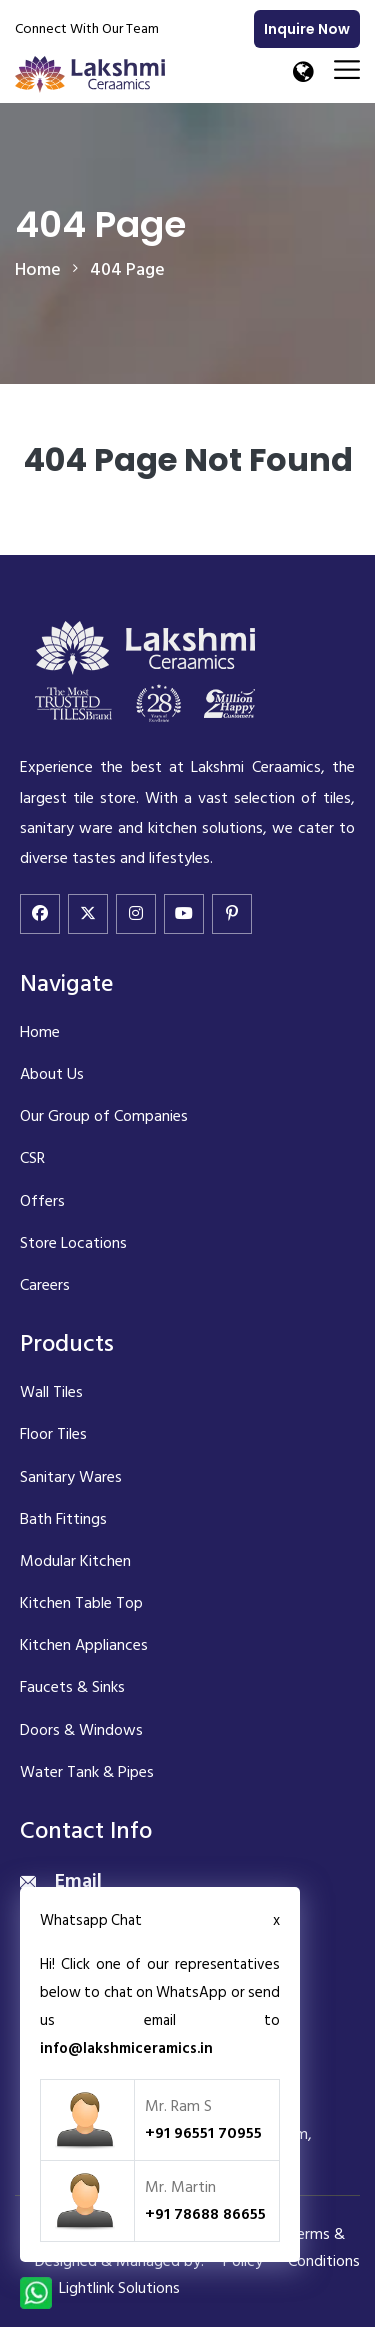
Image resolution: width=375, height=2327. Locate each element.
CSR (32, 1158)
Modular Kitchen (75, 1561)
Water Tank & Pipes (87, 1772)
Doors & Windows (81, 1730)
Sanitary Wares (71, 1477)
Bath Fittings (63, 1519)
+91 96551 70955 (203, 2133)
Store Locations (73, 1243)
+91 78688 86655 (205, 2214)
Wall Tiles (51, 1392)
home (38, 269)
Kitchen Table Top (81, 1603)
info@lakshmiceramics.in (126, 2048)
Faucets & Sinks (72, 1687)
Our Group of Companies (104, 1116)
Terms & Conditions (324, 2247)
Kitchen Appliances (84, 1645)
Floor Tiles (53, 1434)
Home (40, 1032)
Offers (42, 1201)
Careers (45, 1285)
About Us (52, 1074)
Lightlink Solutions (119, 2288)
